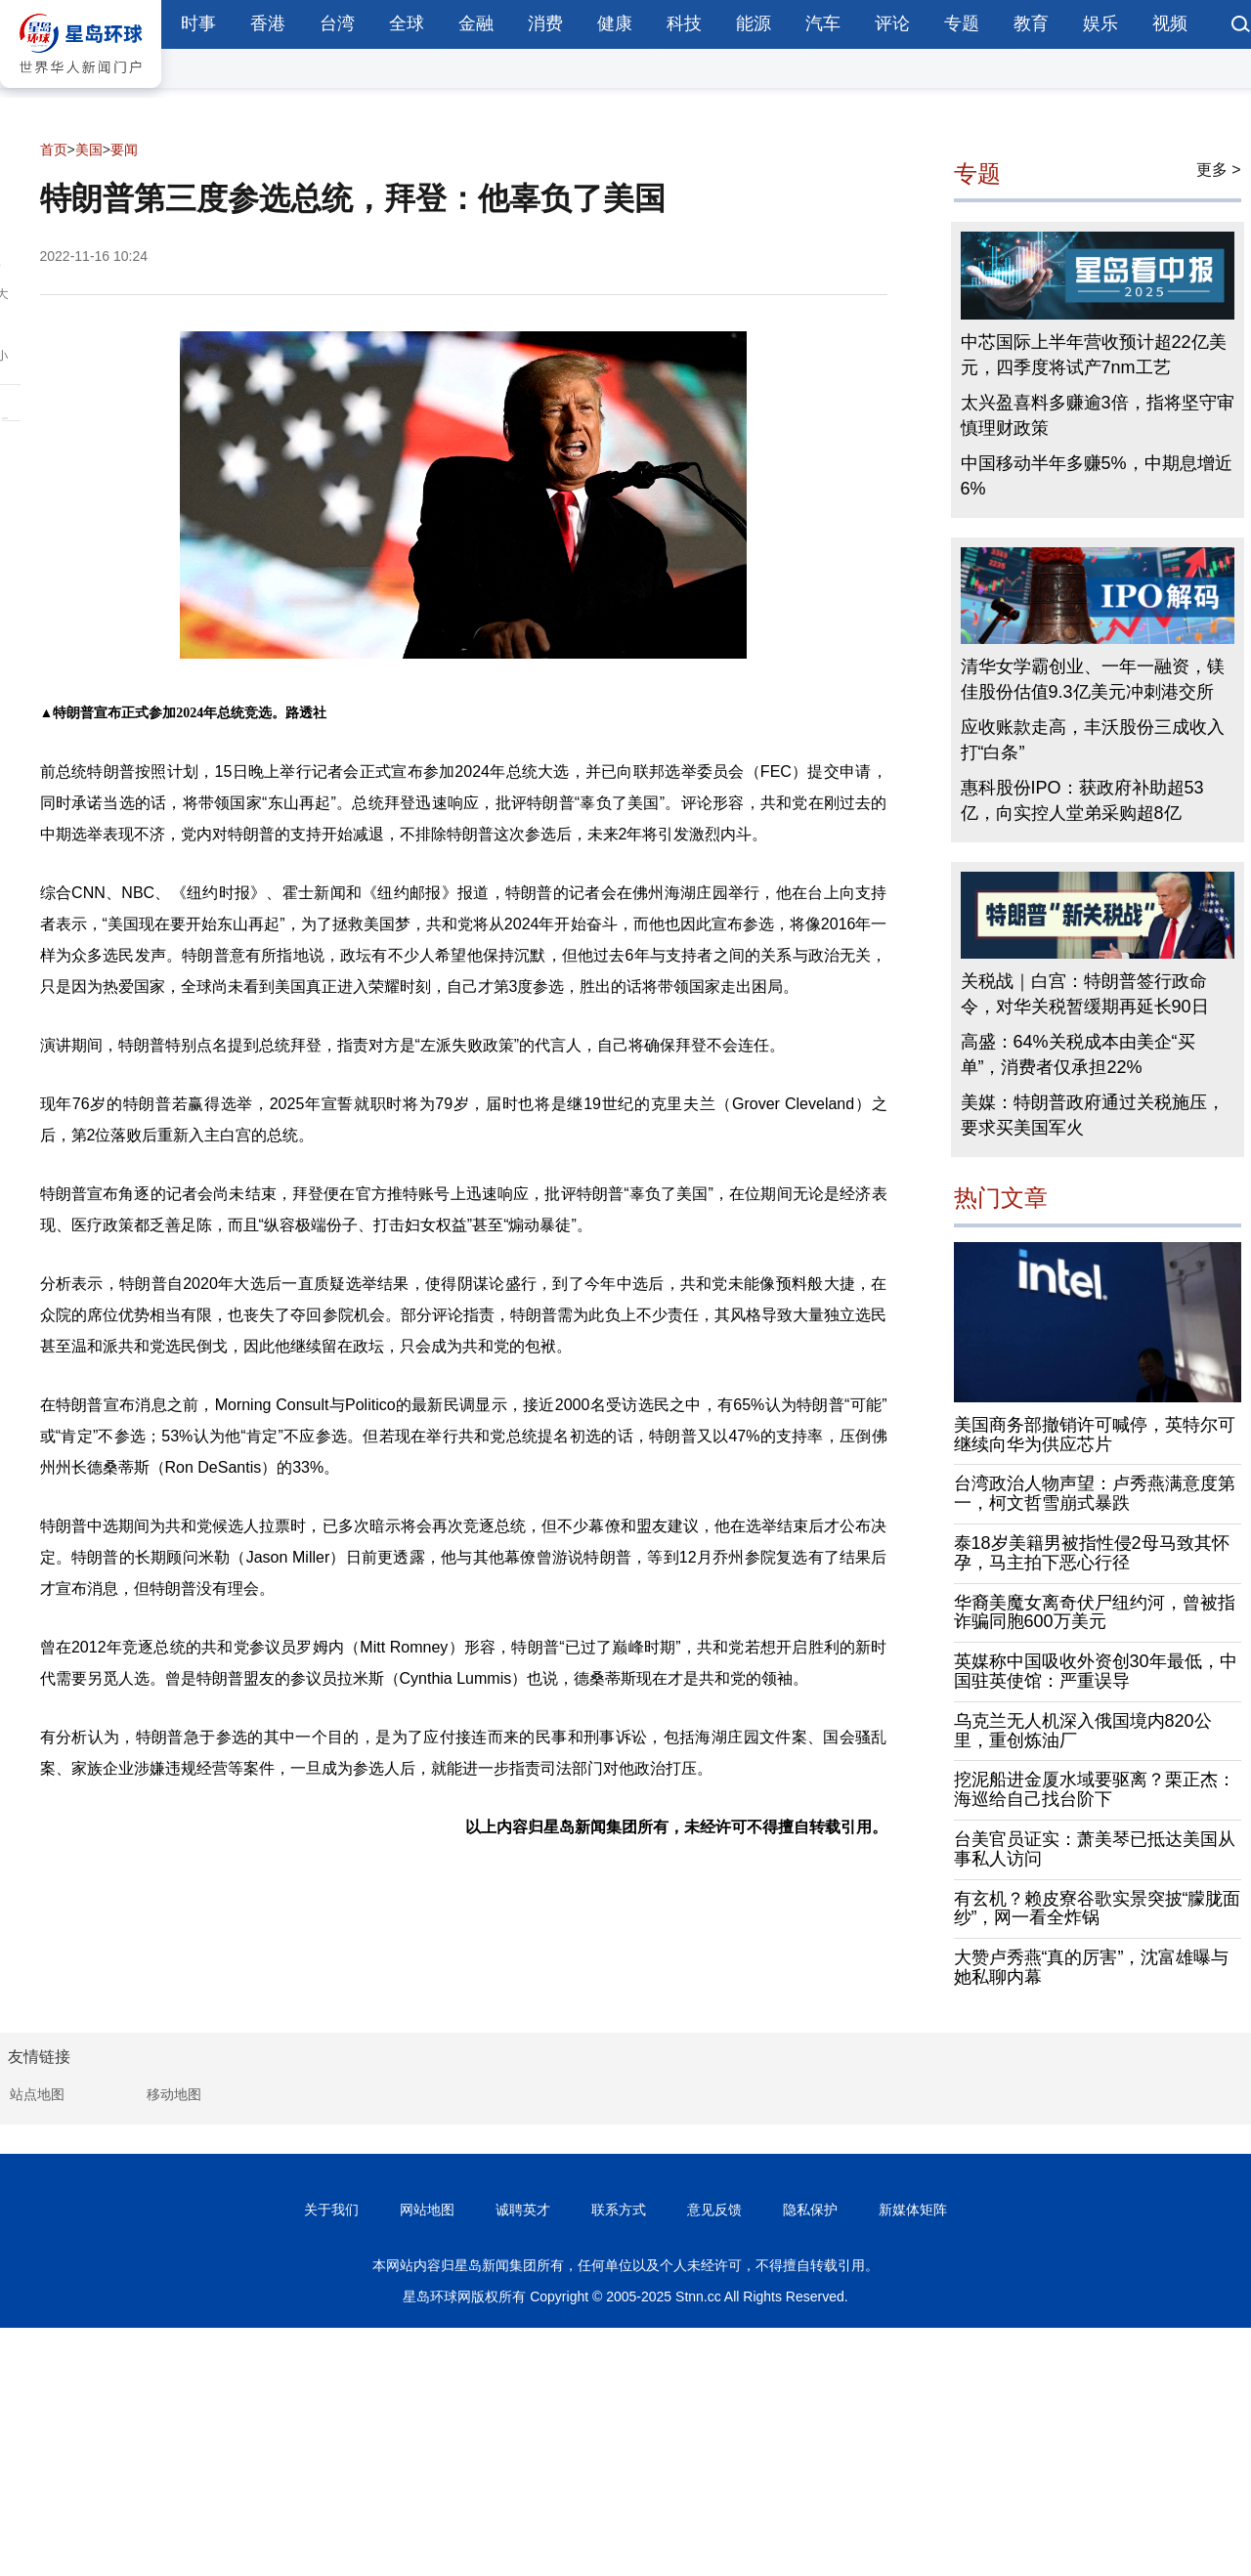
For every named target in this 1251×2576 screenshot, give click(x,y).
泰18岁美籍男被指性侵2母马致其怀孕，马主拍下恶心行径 (1091, 1552)
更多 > (1218, 169)
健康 (614, 23)
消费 (545, 23)
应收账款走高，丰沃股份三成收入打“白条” (1093, 739)
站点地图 (37, 2094)
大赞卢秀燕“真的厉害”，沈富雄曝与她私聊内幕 (1091, 1967)
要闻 (124, 149)
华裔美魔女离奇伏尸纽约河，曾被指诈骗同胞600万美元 (1094, 1612)
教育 (1031, 23)
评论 (892, 23)
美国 (89, 149)
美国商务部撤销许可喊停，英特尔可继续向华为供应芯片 (1094, 1434)
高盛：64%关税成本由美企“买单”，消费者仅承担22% (1078, 1054)
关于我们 (331, 2209)
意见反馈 (714, 2209)
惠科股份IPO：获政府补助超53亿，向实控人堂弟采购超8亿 (1082, 800)
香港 (267, 23)
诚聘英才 (523, 2209)
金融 (476, 23)
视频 (1169, 23)
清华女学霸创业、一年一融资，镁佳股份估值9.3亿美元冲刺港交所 (1093, 679)
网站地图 (427, 2209)
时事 (198, 23)
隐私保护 (810, 2209)
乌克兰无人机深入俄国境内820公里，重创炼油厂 (1083, 1730)
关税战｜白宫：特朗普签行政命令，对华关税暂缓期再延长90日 (1085, 993)
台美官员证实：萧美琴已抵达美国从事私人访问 (1094, 1848)
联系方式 (618, 2209)
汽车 (823, 23)
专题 (961, 23)
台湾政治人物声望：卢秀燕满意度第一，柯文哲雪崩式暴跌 (1094, 1493)
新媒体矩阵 (913, 2209)
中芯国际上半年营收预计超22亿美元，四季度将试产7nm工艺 (1094, 354)
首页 (53, 149)
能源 (753, 23)
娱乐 (1100, 23)
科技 (684, 23)
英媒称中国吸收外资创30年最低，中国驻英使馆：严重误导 (1095, 1671)
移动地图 (174, 2094)
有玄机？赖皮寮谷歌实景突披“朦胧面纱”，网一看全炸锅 (1097, 1908)
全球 (406, 23)
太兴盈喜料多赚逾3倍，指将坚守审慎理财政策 (1097, 415)
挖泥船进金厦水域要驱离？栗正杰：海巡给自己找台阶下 (1094, 1789)
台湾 (337, 23)
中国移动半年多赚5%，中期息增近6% (1096, 475)
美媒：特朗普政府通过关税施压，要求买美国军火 (1093, 1115)
